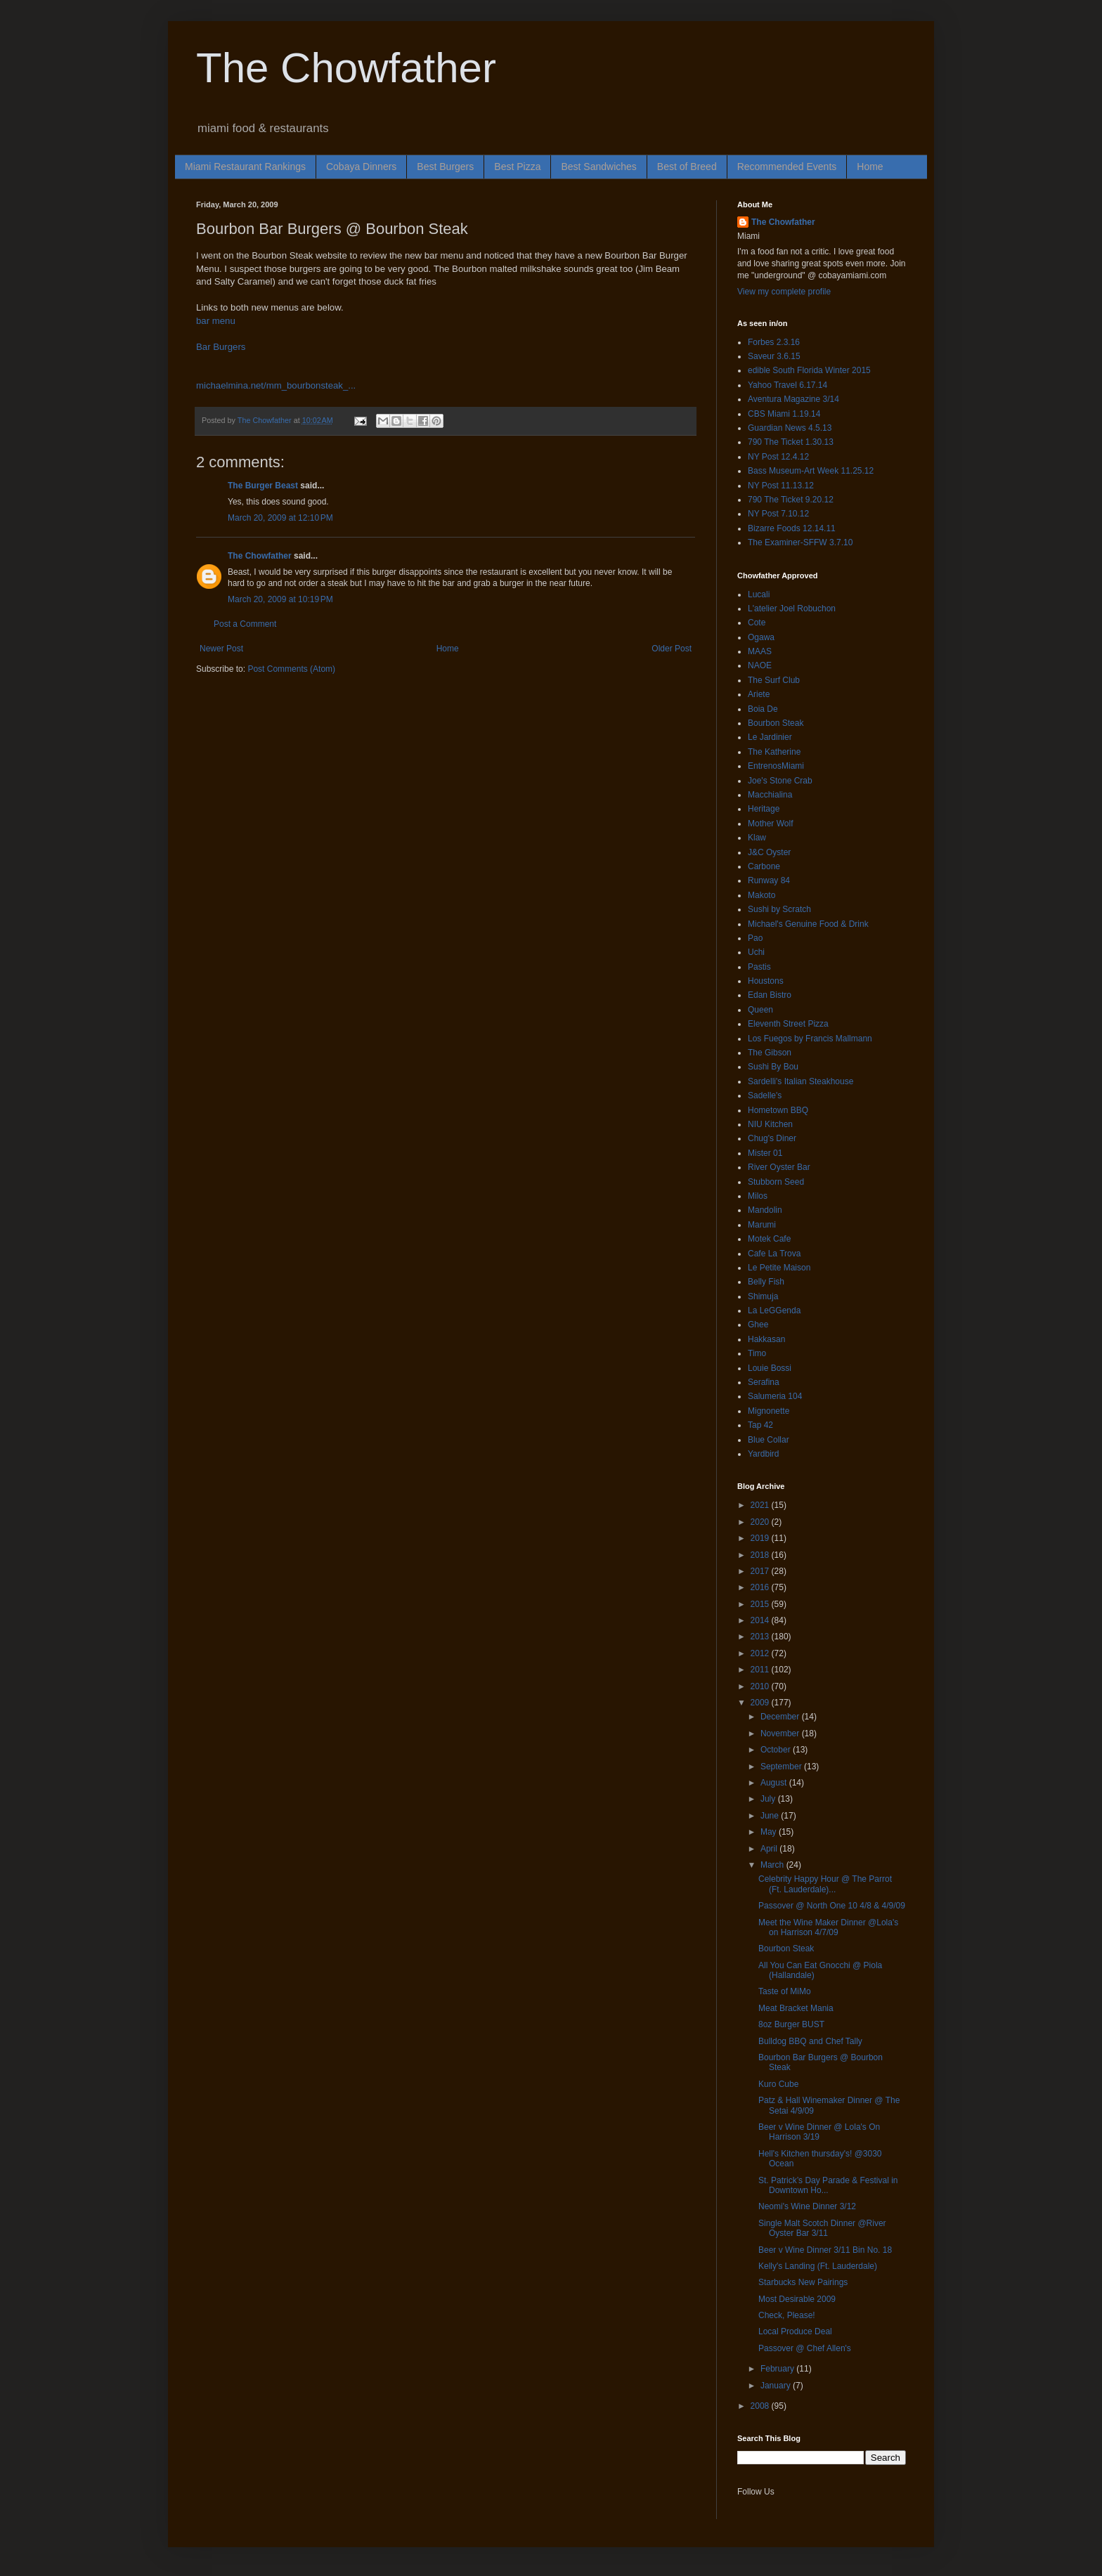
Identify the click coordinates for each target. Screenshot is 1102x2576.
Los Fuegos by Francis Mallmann (810, 1038)
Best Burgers (445, 166)
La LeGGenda (774, 1310)
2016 (761, 1587)
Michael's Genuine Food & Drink (808, 924)
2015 (761, 1604)
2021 (761, 1505)
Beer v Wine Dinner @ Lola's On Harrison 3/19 (819, 2132)
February (778, 2369)
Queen (760, 1010)
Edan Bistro (769, 995)
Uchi (756, 952)
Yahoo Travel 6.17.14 (787, 385)
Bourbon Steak (775, 723)
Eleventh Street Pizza (788, 1024)
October (776, 1750)
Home (870, 166)
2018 (761, 1555)
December (781, 1717)
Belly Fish (766, 1282)
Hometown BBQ (778, 1110)
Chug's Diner (772, 1138)
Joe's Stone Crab (780, 781)
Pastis (759, 967)
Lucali (759, 594)
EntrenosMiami (776, 766)
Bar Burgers (220, 346)
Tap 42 (760, 1425)
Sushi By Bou (773, 1067)
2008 (761, 2406)
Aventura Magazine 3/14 (793, 399)
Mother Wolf (770, 823)
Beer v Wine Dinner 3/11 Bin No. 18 (825, 2250)
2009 (761, 1702)
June (770, 1816)
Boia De (763, 709)
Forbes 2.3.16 (774, 342)
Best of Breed (687, 166)
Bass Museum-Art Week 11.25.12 (811, 471)
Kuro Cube (778, 2084)
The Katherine (774, 752)
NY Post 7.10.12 (778, 514)
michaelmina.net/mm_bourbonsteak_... (276, 385)
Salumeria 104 (775, 1396)
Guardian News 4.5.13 (789, 428)
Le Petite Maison (779, 1268)
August (774, 1783)
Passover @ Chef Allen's (804, 2348)
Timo (757, 1353)
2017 (761, 1571)
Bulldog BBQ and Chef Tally (810, 2041)
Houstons (766, 981)
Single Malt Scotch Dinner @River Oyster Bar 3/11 (822, 2228)
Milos (757, 1196)
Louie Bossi (769, 1368)
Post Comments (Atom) (291, 669)
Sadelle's (765, 1095)
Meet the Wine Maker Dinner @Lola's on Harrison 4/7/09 (828, 1927)
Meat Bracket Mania (796, 2008)
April (769, 1849)
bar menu (215, 321)
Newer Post (221, 648)
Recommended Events (787, 166)
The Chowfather (346, 67)
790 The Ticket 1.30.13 (791, 442)
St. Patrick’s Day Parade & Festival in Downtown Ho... (828, 2185)
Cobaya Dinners (361, 166)
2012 (761, 1653)
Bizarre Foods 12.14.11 (792, 528)
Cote (756, 622)
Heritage (763, 809)
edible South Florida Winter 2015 (809, 370)
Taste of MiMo (784, 1991)
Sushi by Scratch (779, 909)
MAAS (760, 651)
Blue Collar (768, 1440)
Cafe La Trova (774, 1253)
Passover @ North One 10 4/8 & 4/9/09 (831, 1906)
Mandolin (765, 1210)
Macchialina (770, 795)
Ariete (759, 694)
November (781, 1733)
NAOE (760, 665)
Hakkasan (766, 1339)
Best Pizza (517, 166)
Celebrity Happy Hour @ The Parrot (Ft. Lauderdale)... (825, 1884)
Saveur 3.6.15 (774, 356)
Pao (755, 938)
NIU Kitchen (770, 1124)
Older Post (672, 648)
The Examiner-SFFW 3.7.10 (800, 542)
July (769, 1799)
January (776, 2385)
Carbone (764, 866)
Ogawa (761, 637)
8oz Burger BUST (791, 2024)
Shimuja (763, 1296)
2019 (761, 1538)
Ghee (758, 1324)
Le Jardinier (770, 737)
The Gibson (769, 1053)
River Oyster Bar (779, 1167)
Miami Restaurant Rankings (245, 166)
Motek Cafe (769, 1239)
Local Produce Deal (795, 2331)
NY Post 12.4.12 (778, 457)
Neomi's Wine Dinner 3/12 (807, 2206)
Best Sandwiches (598, 166)
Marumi (762, 1225)
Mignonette (768, 1411)
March (773, 1865)
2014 (761, 1620)
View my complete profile (784, 292)
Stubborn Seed (776, 1182)
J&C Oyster (769, 852)
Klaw (757, 838)
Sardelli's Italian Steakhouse (800, 1081)
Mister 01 (765, 1153)
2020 (761, 1522)
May (769, 1832)
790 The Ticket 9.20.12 (791, 500)
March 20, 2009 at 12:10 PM (280, 518)
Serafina (763, 1382)
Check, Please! (786, 2315)
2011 (761, 1669)
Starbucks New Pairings (803, 2282)
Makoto (761, 895)
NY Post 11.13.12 (781, 485)
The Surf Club (774, 680)
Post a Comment (245, 624)
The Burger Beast (263, 485)
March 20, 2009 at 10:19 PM (280, 599)
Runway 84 (769, 880)
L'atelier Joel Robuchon (792, 608)
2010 (761, 1686)
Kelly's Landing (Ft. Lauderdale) (817, 2266)
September (782, 1766)
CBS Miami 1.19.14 (784, 414)
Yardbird (763, 1454)
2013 (761, 1636)
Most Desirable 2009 (797, 2299)
